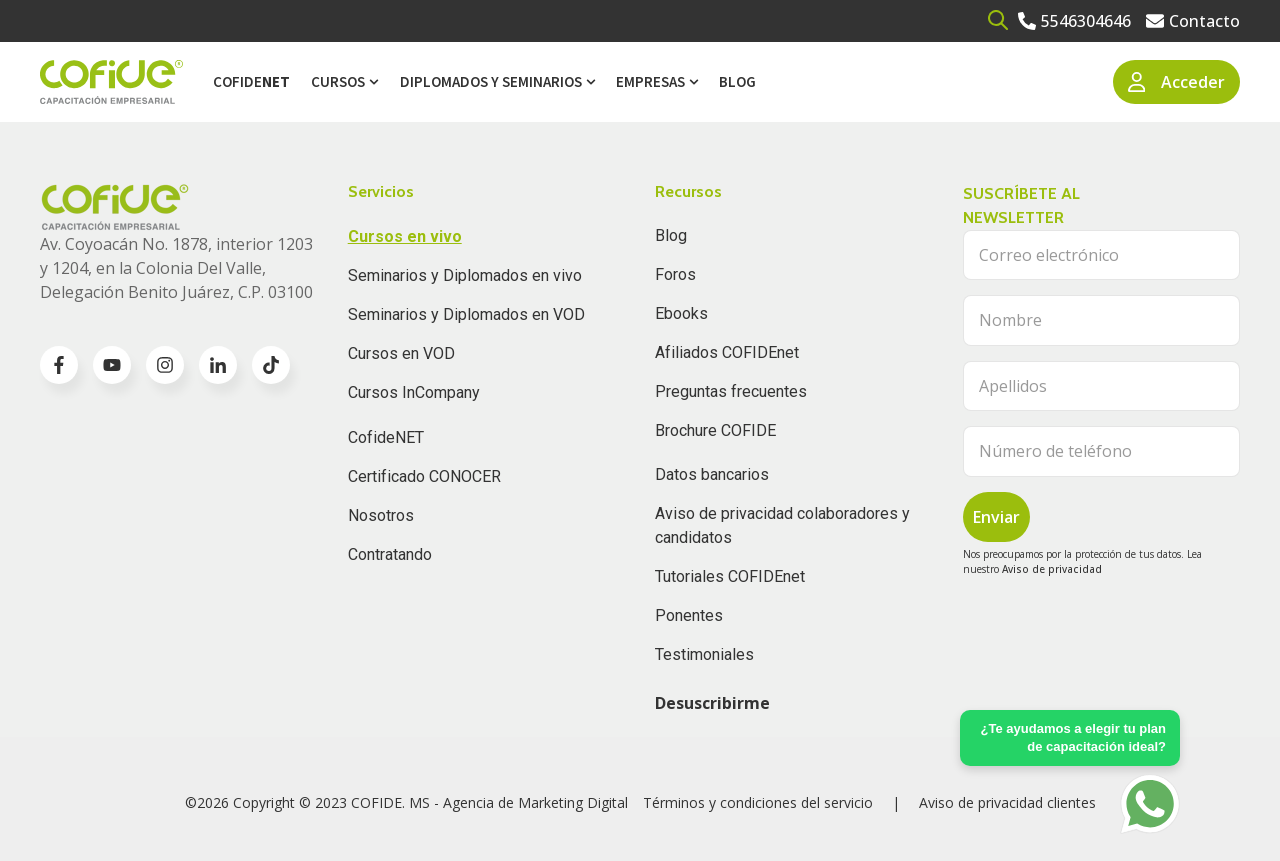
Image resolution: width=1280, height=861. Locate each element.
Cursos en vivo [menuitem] (405, 236)
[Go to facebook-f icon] (59, 365)
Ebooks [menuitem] (681, 313)
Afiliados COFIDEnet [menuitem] (727, 352)
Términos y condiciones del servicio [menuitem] (758, 802)
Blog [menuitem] (737, 81)
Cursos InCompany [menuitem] (414, 392)
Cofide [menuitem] (251, 81)
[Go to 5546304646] (1074, 21)
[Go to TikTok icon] (271, 365)
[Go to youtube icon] (112, 365)
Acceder (1177, 82)
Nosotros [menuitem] (381, 515)
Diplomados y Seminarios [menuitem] (491, 81)
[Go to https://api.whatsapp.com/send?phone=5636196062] (1150, 804)
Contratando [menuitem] (390, 554)
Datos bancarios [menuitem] (712, 474)
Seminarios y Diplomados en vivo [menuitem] (465, 275)
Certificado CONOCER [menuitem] (424, 476)
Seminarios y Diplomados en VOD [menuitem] (466, 314)
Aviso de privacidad (1052, 569)
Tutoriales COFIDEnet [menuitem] (730, 576)
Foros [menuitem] (675, 274)
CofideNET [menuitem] (386, 437)
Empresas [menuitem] (650, 81)
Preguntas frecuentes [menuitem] (731, 391)
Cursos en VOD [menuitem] (401, 353)
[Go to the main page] (111, 82)
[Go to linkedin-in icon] (218, 365)
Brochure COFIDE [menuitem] (715, 430)
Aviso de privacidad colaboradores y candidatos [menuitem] (782, 525)
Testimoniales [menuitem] (704, 654)
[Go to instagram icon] (165, 365)
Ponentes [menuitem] (689, 615)
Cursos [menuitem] (338, 81)
